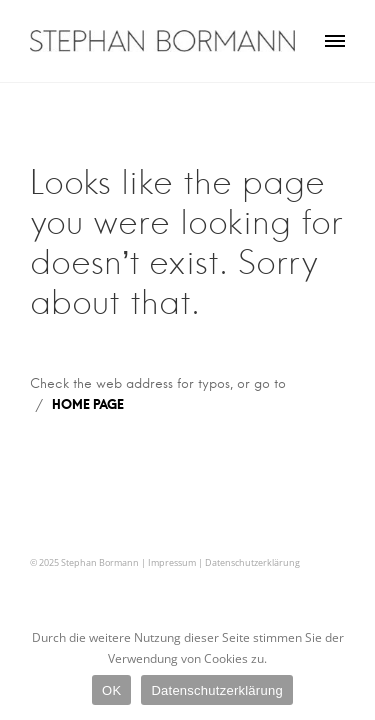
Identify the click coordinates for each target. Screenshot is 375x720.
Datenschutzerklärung (252, 562)
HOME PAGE (88, 404)
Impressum (172, 562)
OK (111, 690)
